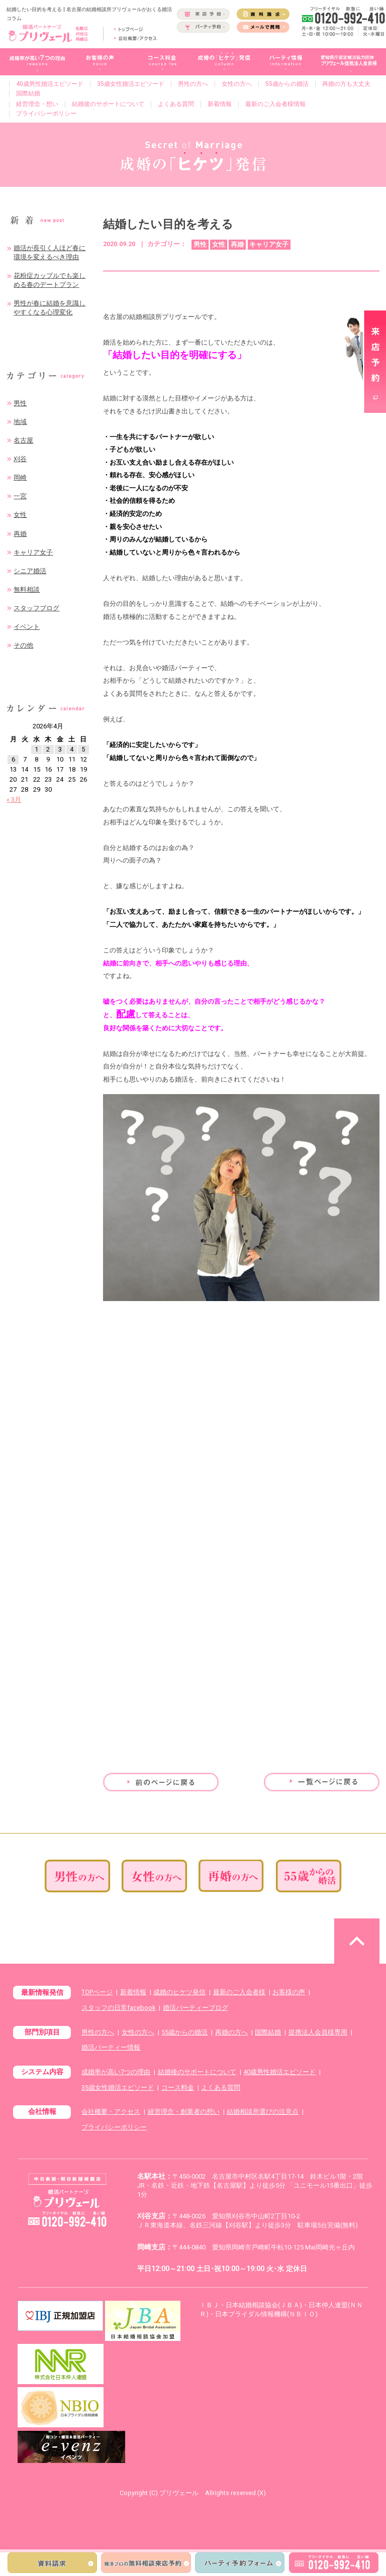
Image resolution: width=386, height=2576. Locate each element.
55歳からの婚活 (287, 83)
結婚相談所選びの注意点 (263, 2111)
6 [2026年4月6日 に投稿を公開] (13, 759)
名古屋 (23, 440)
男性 (20, 403)
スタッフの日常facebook (118, 2007)
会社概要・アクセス (110, 2111)
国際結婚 (28, 93)
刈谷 (20, 459)
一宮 (20, 496)
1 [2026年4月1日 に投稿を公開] (36, 749)
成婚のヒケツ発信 (179, 1992)
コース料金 (177, 2087)
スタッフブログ (36, 608)
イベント (27, 626)
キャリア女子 (33, 552)
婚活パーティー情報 (110, 2047)
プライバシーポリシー (46, 113)
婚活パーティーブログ (195, 2007)
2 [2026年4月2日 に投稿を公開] (48, 749)
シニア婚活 (30, 571)
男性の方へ (193, 83)
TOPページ (97, 1992)
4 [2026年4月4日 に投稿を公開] (71, 749)
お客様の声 (288, 1992)
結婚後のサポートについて (108, 104)
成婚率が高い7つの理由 (115, 2072)
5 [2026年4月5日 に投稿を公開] (83, 749)
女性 (20, 514)
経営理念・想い (37, 104)
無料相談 (27, 589)
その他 (23, 645)
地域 (20, 421)
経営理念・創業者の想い (184, 2111)
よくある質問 (176, 104)
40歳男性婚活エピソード (49, 83)
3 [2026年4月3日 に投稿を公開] (60, 749)
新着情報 (220, 104)
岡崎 (20, 477)
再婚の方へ (231, 2032)
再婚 (20, 534)
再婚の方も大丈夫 (346, 83)
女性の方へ (237, 83)
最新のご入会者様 (239, 1992)
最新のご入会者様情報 (275, 104)
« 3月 (14, 799)
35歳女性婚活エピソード (130, 83)
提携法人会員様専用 (317, 2032)
